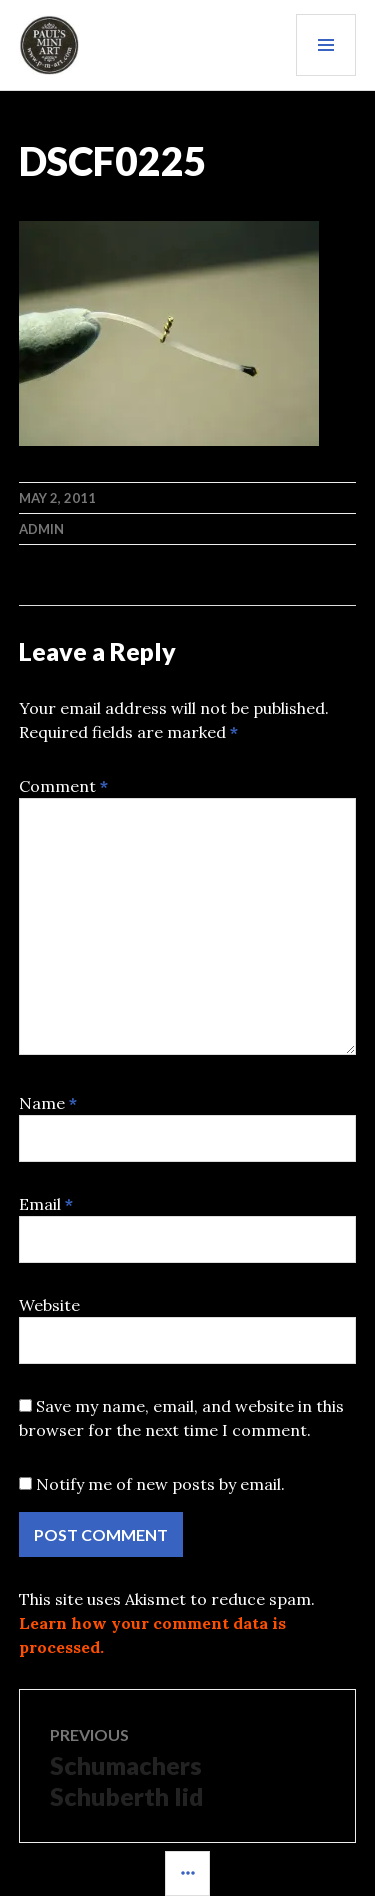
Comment (63, 786)
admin (41, 529)
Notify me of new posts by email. (160, 1484)
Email (46, 1204)
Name (48, 1103)
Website (49, 1305)
